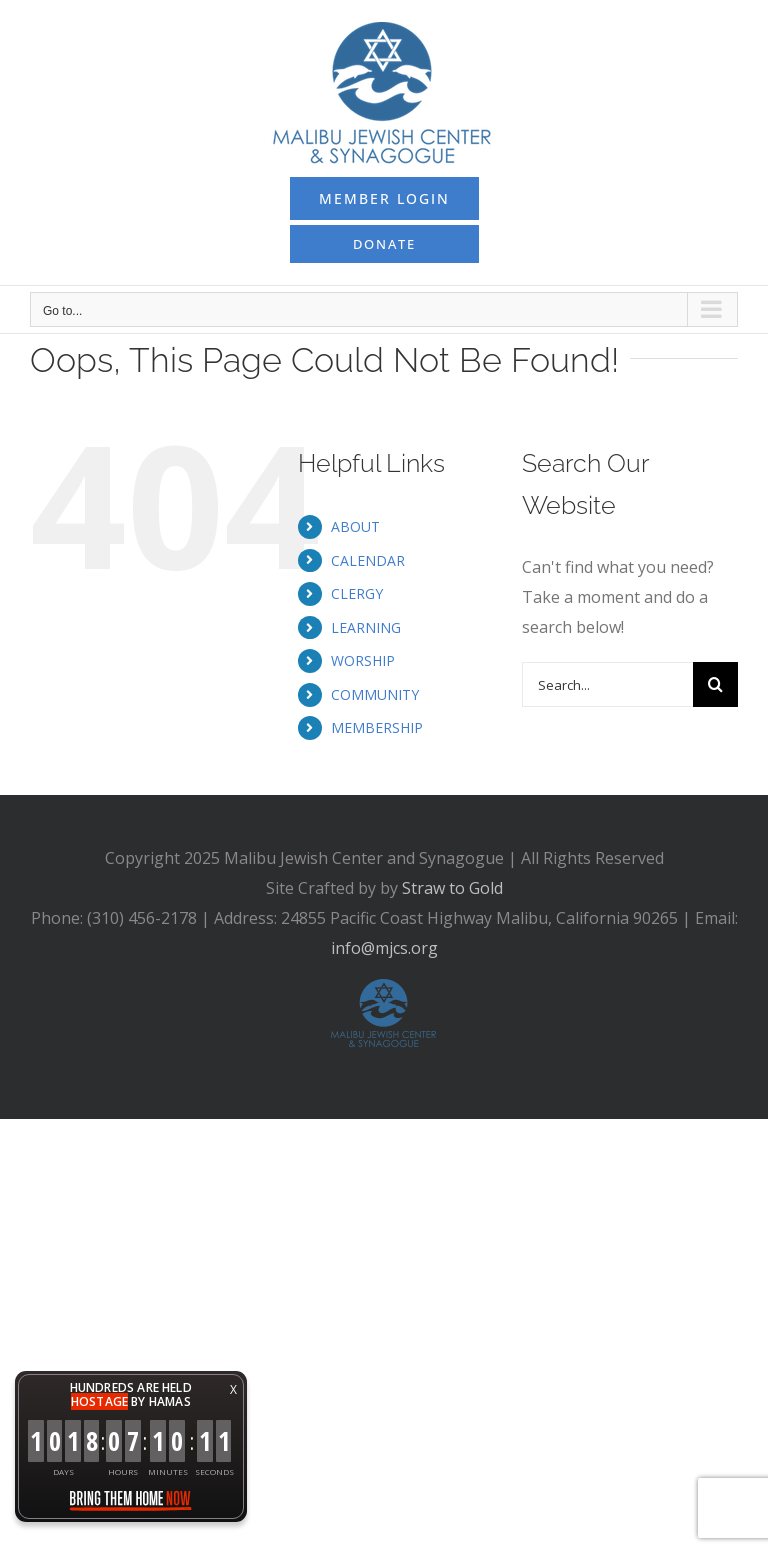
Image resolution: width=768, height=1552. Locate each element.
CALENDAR (368, 560)
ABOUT (355, 526)
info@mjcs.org (384, 948)
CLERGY (357, 593)
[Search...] (607, 684)
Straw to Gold (452, 888)
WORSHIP (363, 660)
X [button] (233, 1389)
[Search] (715, 684)
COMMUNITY (375, 694)
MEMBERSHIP (377, 727)
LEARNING (366, 627)
